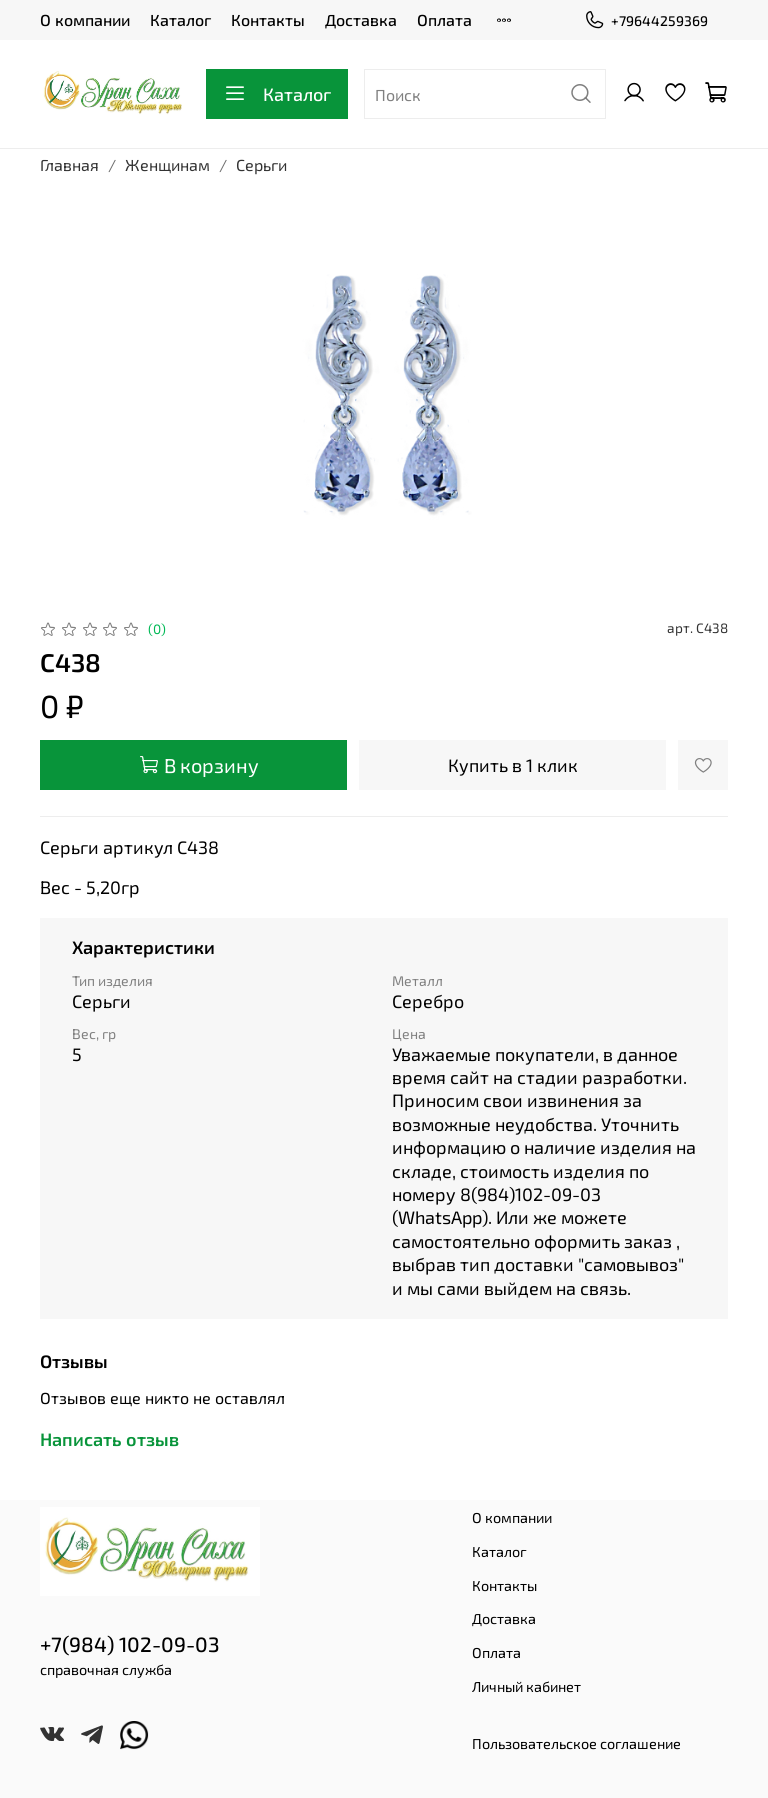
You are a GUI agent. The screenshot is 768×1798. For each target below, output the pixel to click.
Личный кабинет (526, 1686)
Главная (69, 164)
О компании (85, 19)
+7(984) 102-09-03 (130, 1643)
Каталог (180, 19)
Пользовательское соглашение (576, 1743)
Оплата (444, 19)
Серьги (261, 164)
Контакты (268, 19)
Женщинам (167, 164)
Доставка (361, 19)
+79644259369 (646, 20)
